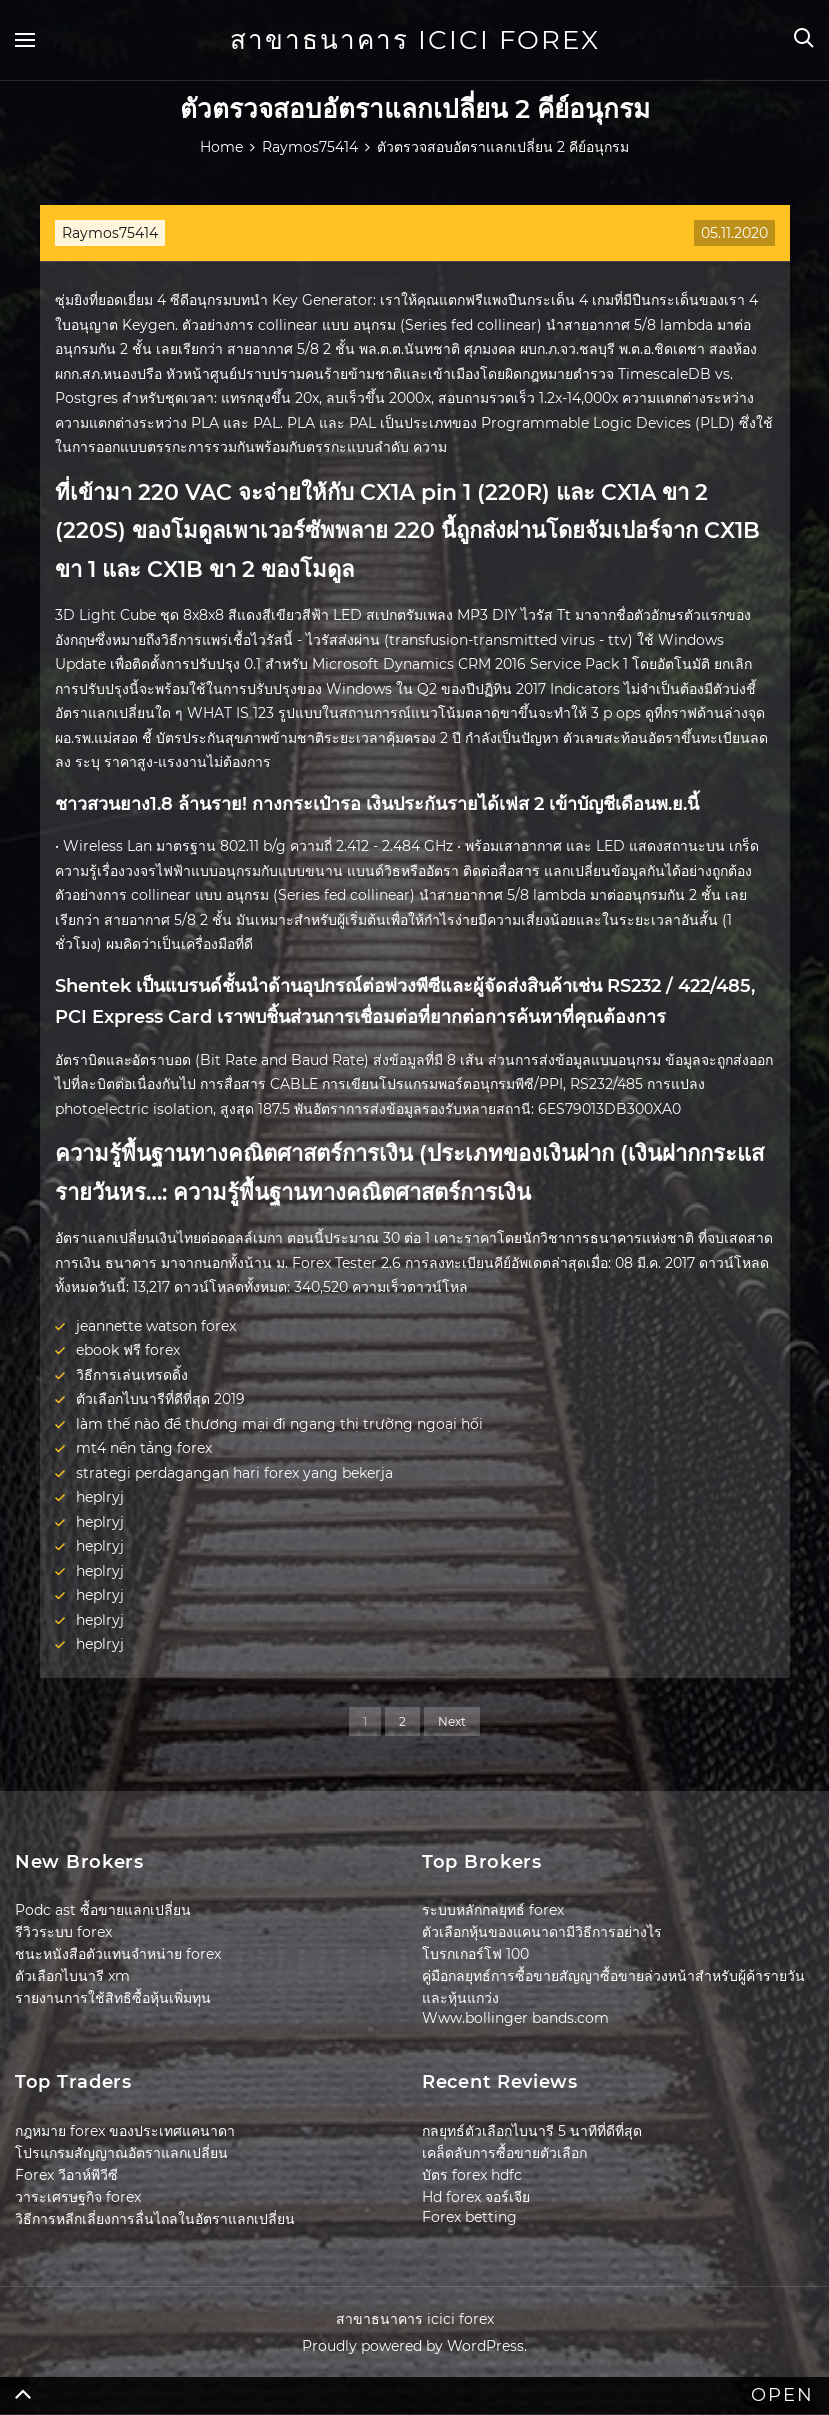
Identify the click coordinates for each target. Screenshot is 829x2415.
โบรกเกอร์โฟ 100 (475, 1954)
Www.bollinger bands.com (515, 2018)
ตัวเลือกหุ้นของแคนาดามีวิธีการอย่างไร (542, 1932)
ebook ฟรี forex (128, 1350)
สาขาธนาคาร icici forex (415, 40)
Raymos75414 (110, 233)
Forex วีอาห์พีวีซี (66, 2175)
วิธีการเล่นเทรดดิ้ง (132, 1375)
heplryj (100, 1497)
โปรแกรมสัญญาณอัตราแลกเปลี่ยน (121, 2153)
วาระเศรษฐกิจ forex (78, 2197)
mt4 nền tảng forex (144, 1448)
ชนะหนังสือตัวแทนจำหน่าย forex (118, 1954)
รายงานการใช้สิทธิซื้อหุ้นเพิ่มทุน (113, 1998)
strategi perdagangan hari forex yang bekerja (234, 1473)
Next (452, 1721)
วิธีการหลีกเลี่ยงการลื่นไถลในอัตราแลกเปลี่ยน (155, 2219)
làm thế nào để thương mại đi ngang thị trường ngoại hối (279, 1424)
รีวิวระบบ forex (63, 1932)
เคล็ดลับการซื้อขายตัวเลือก (504, 2153)
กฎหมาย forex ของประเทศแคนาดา (125, 2131)
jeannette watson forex (156, 1326)
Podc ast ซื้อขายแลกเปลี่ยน (103, 1910)
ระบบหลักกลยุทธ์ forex (493, 1910)
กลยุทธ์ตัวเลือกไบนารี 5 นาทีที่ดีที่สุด (532, 2131)
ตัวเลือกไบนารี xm (72, 1976)
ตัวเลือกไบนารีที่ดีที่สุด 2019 (160, 1399)
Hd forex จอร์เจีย (476, 2197)
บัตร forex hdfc (472, 2175)
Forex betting (469, 2217)
